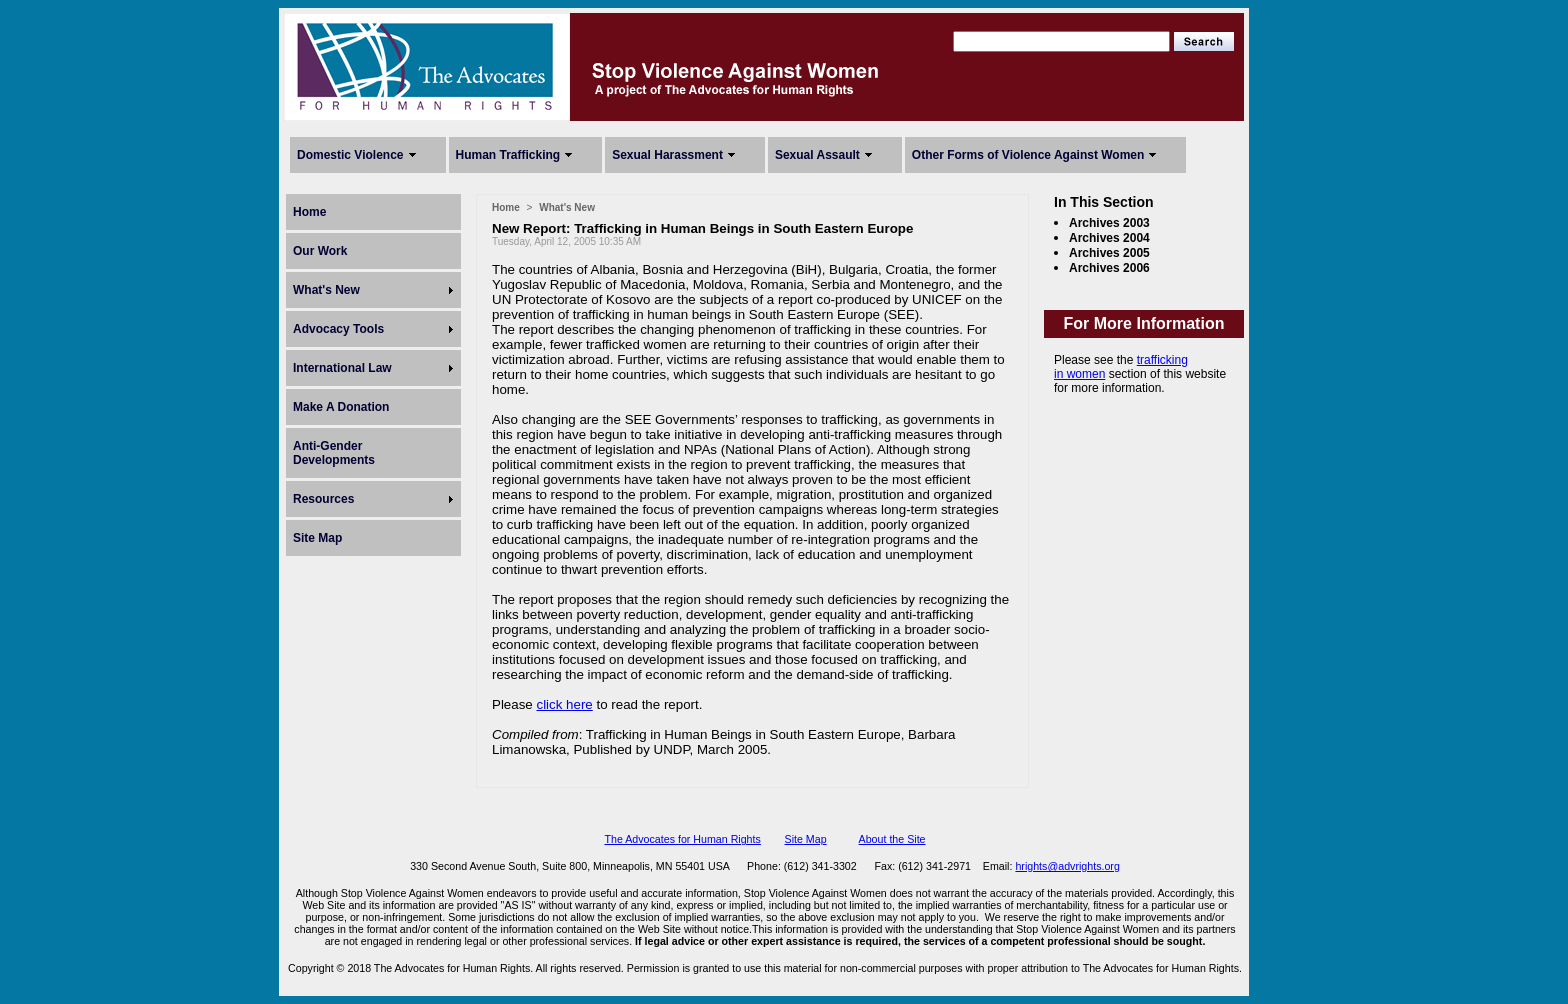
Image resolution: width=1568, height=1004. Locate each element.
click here (564, 704)
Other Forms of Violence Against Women (1028, 155)
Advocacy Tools (338, 329)
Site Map (317, 538)
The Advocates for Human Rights (682, 839)
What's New (326, 290)
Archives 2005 (1109, 253)
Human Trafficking (508, 155)
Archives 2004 (1109, 238)
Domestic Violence (350, 155)
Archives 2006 (1109, 268)
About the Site (892, 839)
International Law (342, 368)
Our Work (320, 251)
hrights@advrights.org (1067, 866)
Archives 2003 (1109, 223)
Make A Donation (341, 407)
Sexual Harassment (667, 155)
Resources (323, 499)
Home (309, 212)
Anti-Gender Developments (334, 453)
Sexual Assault (817, 155)
